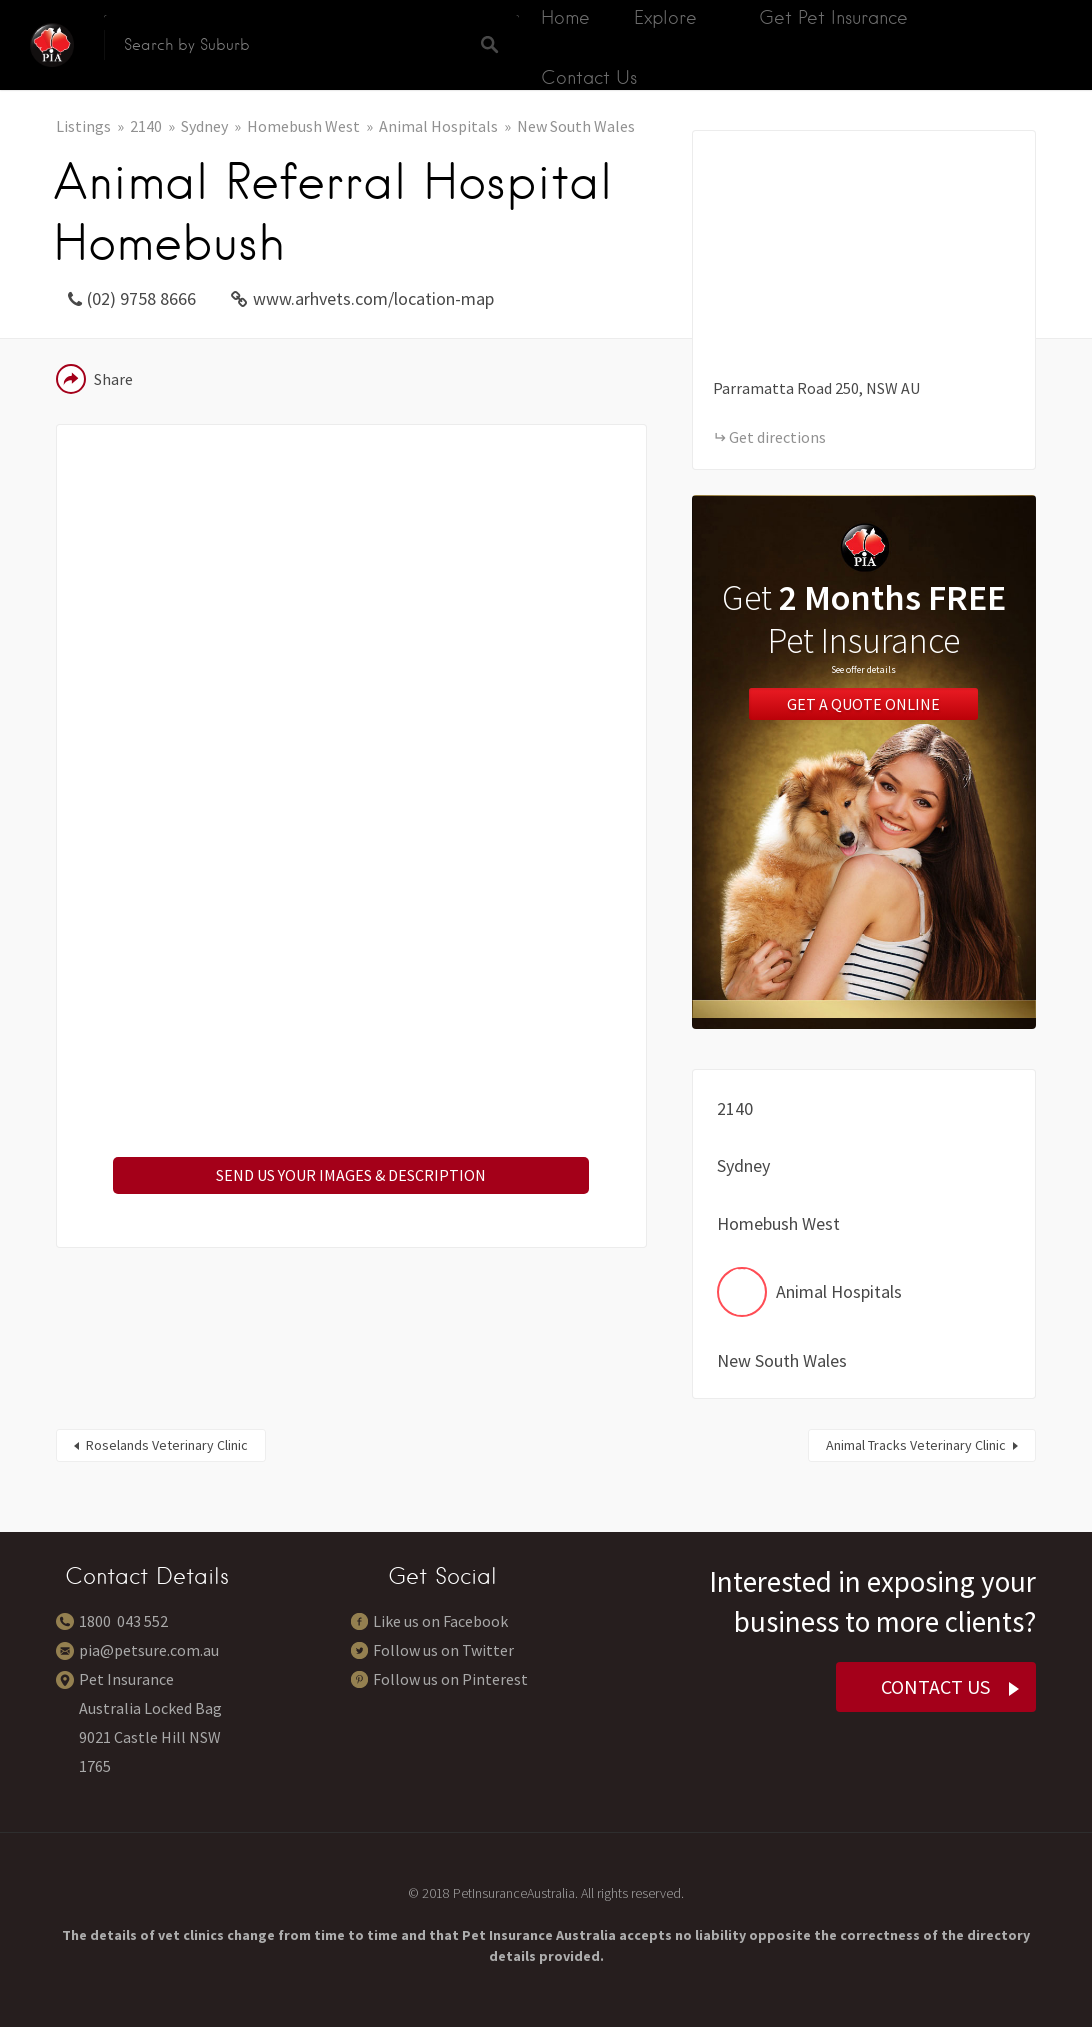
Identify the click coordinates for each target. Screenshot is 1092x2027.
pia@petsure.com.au (149, 1650)
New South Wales (576, 126)
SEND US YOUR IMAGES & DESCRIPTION (351, 1175)
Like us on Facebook (440, 1621)
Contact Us (589, 77)
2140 (146, 126)
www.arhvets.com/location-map (373, 298)
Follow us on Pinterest (450, 1679)
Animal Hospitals (438, 126)
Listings (83, 126)
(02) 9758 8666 (141, 298)
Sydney (204, 126)
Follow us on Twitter (443, 1650)
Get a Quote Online (863, 704)
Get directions (777, 437)
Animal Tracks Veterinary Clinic (916, 1445)
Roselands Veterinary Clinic (167, 1445)
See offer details (863, 669)
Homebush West (303, 126)
